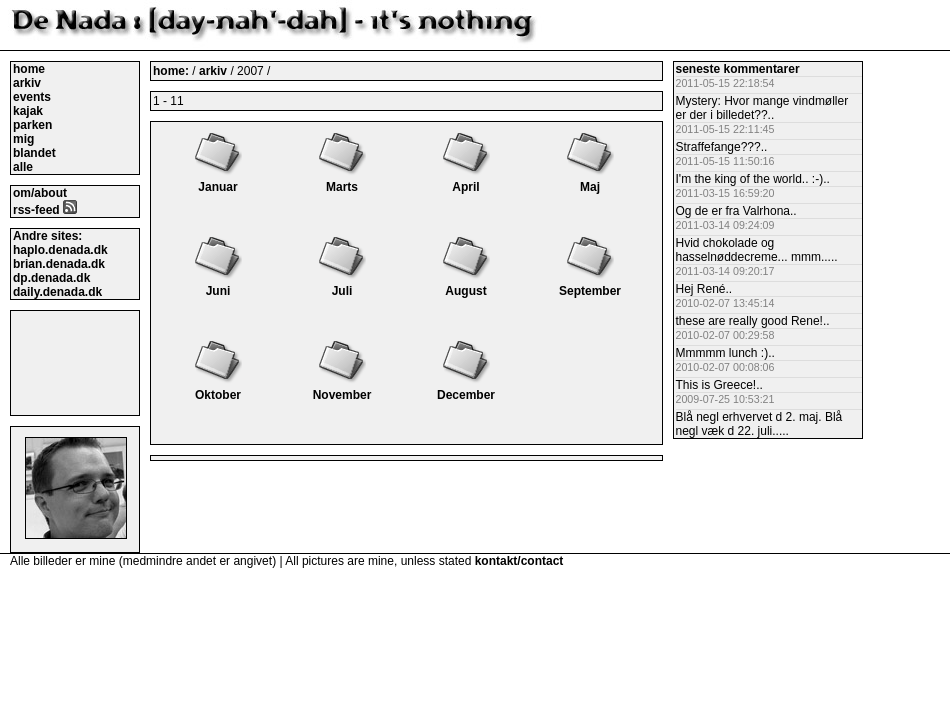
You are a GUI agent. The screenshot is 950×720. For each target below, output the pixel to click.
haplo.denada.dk (60, 250)
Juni (218, 284)
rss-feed (45, 210)
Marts (342, 180)
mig (23, 139)
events (32, 97)
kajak (28, 111)
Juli (342, 284)
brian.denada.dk (59, 264)
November (342, 388)
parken (32, 125)
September (590, 284)
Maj (590, 180)
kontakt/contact (519, 561)
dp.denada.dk (51, 278)
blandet (34, 153)
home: (172, 71)
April (466, 180)
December (466, 388)
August (466, 284)
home (29, 69)
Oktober (218, 388)
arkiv (27, 83)
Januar (218, 180)
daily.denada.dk (57, 292)
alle (23, 167)
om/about (40, 193)
